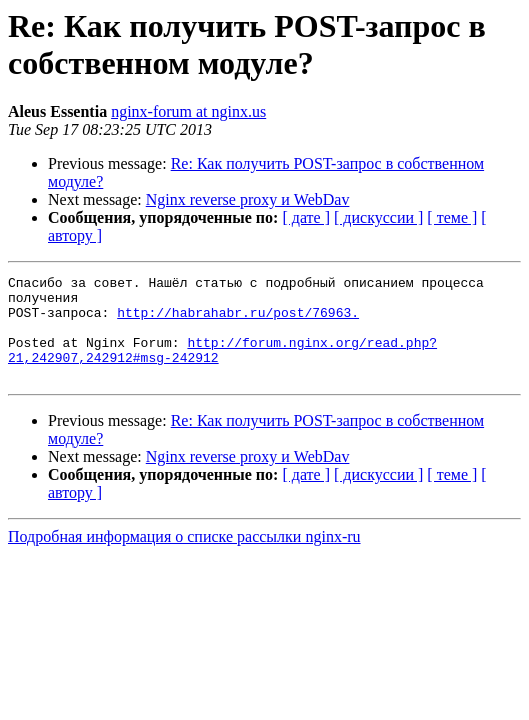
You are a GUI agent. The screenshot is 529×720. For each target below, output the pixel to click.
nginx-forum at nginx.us (188, 111)
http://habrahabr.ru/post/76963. (238, 321)
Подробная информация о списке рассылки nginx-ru (184, 557)
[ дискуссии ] (378, 217)
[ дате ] (306, 217)
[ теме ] (452, 217)
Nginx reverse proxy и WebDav (248, 199)
